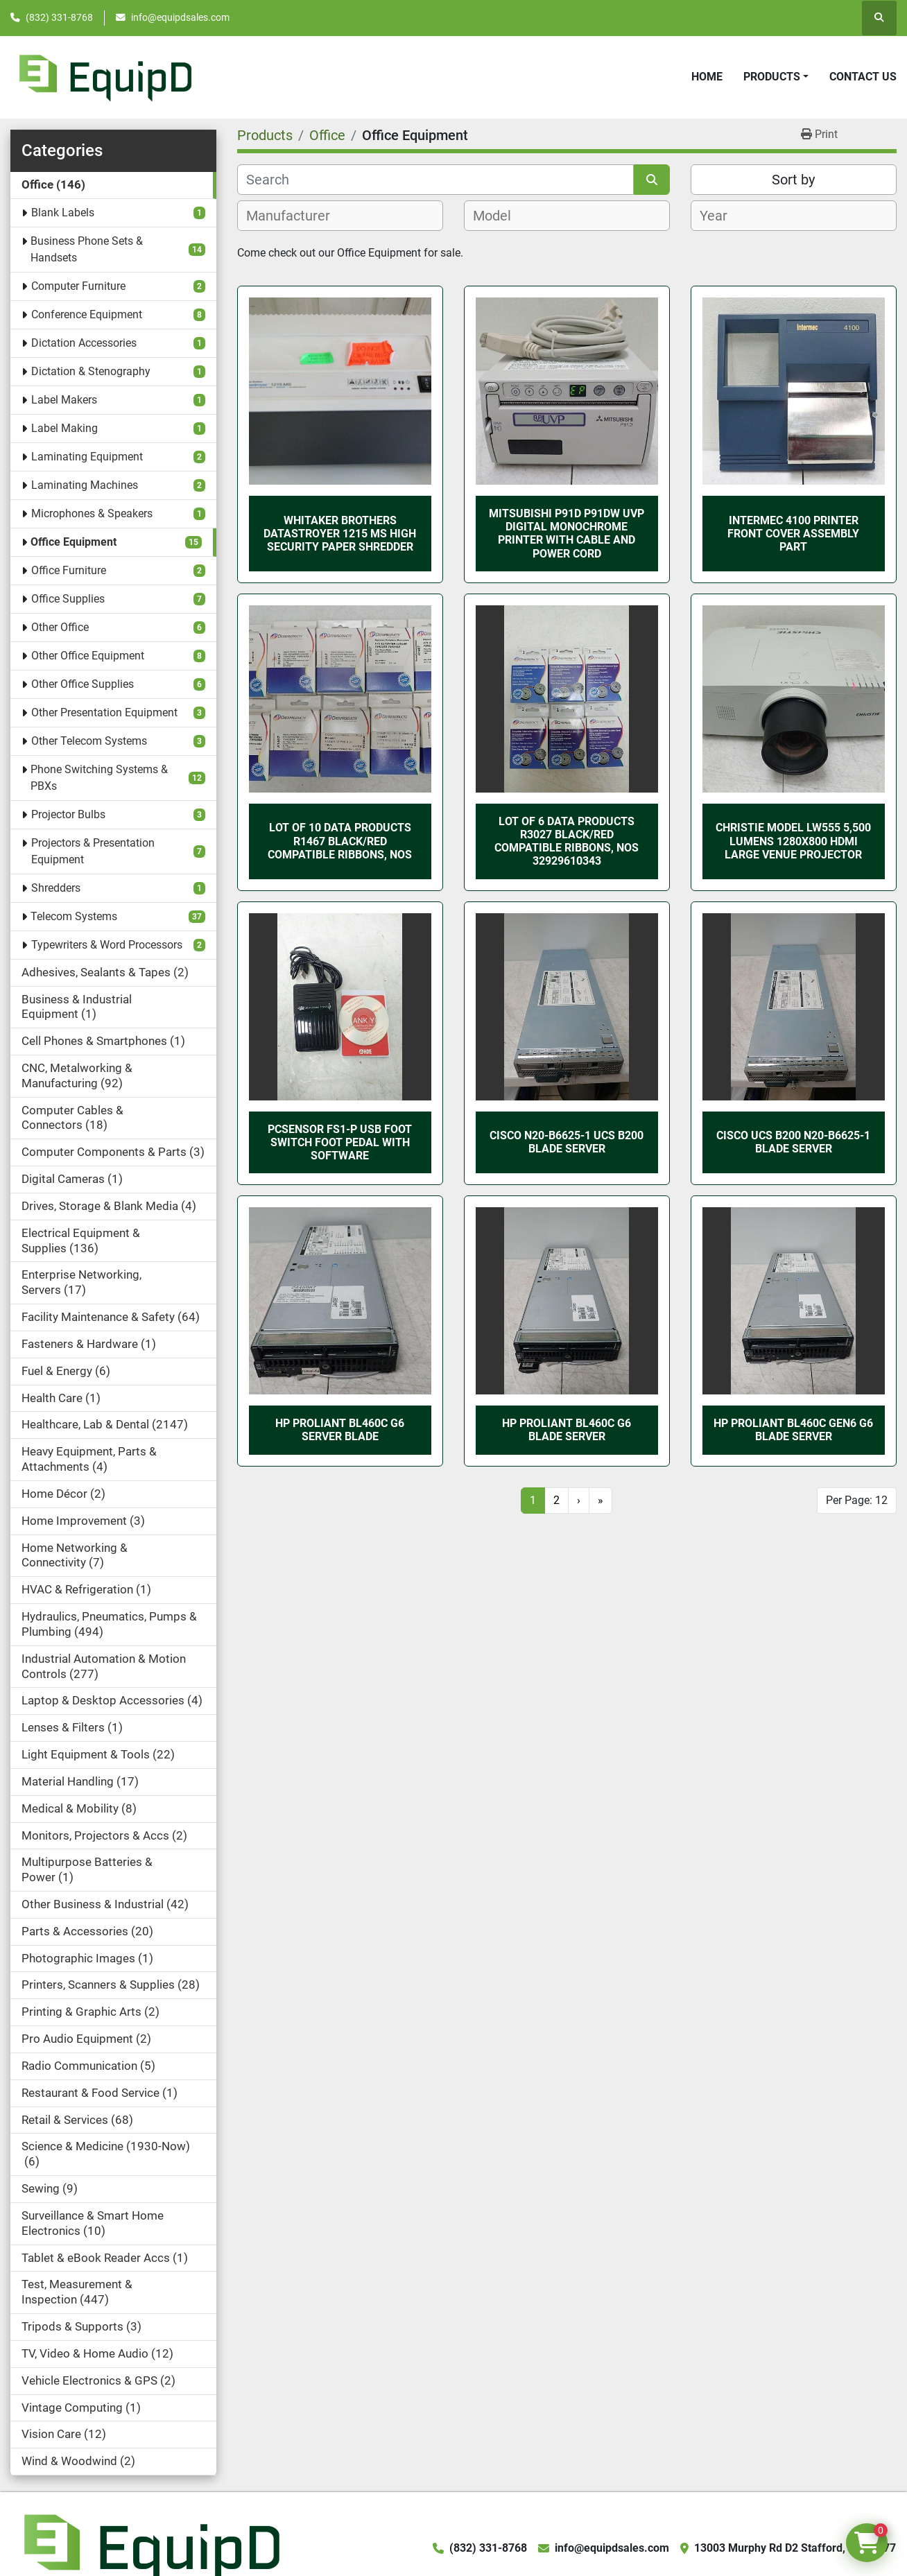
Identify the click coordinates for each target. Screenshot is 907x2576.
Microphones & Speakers (92, 513)
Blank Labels (62, 212)
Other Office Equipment (87, 655)
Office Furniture (68, 570)
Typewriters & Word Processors (106, 944)
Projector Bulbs (68, 814)
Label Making (64, 428)
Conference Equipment (86, 314)
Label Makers (64, 399)
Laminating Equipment (87, 456)
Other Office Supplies (82, 684)
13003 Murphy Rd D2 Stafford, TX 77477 (795, 2548)
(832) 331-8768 (59, 17)
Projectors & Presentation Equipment (93, 851)
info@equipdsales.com (180, 17)
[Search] (435, 179)
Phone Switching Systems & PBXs (99, 778)
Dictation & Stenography (90, 371)
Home (707, 76)
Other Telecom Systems (89, 740)
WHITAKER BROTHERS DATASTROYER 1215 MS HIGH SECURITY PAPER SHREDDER (340, 533)
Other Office (60, 627)
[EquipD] (149, 2547)
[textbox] (295, 215)
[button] (776, 77)
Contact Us (863, 76)
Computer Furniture (78, 286)
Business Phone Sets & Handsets (87, 249)
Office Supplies (68, 598)
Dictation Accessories (84, 342)
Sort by (793, 179)
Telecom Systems (74, 916)
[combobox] (340, 215)
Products (771, 76)
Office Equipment (73, 541)
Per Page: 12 (857, 1500)
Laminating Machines (84, 485)
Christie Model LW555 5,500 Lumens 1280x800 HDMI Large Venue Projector (793, 841)
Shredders (55, 887)
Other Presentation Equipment (104, 712)
